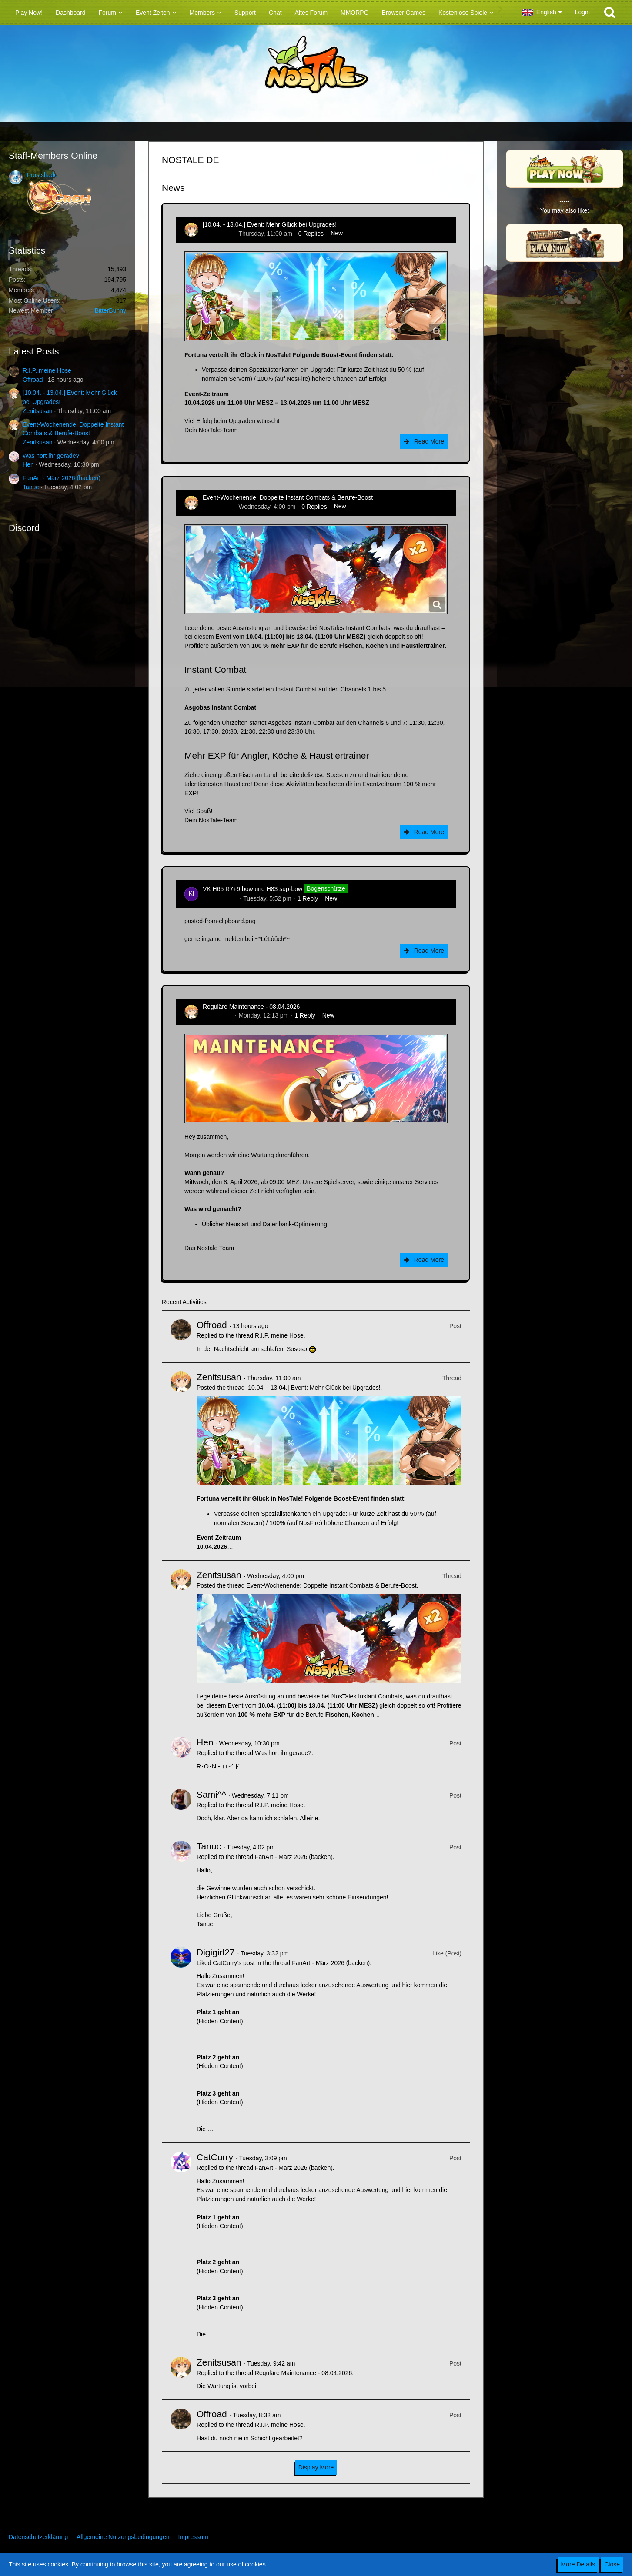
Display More (316, 2467)
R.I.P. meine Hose (47, 370)
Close (612, 2564)
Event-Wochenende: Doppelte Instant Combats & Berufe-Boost (288, 497)
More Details (578, 2564)
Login (582, 12)
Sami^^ (211, 1794)
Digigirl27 (216, 1952)
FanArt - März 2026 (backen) (61, 477)
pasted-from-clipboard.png (219, 921)
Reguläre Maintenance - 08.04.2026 (251, 1006)
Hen (28, 464)
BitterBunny (110, 310)
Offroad (33, 379)
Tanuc (31, 487)
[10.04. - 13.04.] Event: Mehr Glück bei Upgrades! (270, 224)
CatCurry (215, 2157)
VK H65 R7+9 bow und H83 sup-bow (252, 888)
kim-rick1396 (220, 898)
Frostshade (42, 174)
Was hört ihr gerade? (51, 455)
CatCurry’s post (233, 1962)
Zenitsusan (37, 410)
